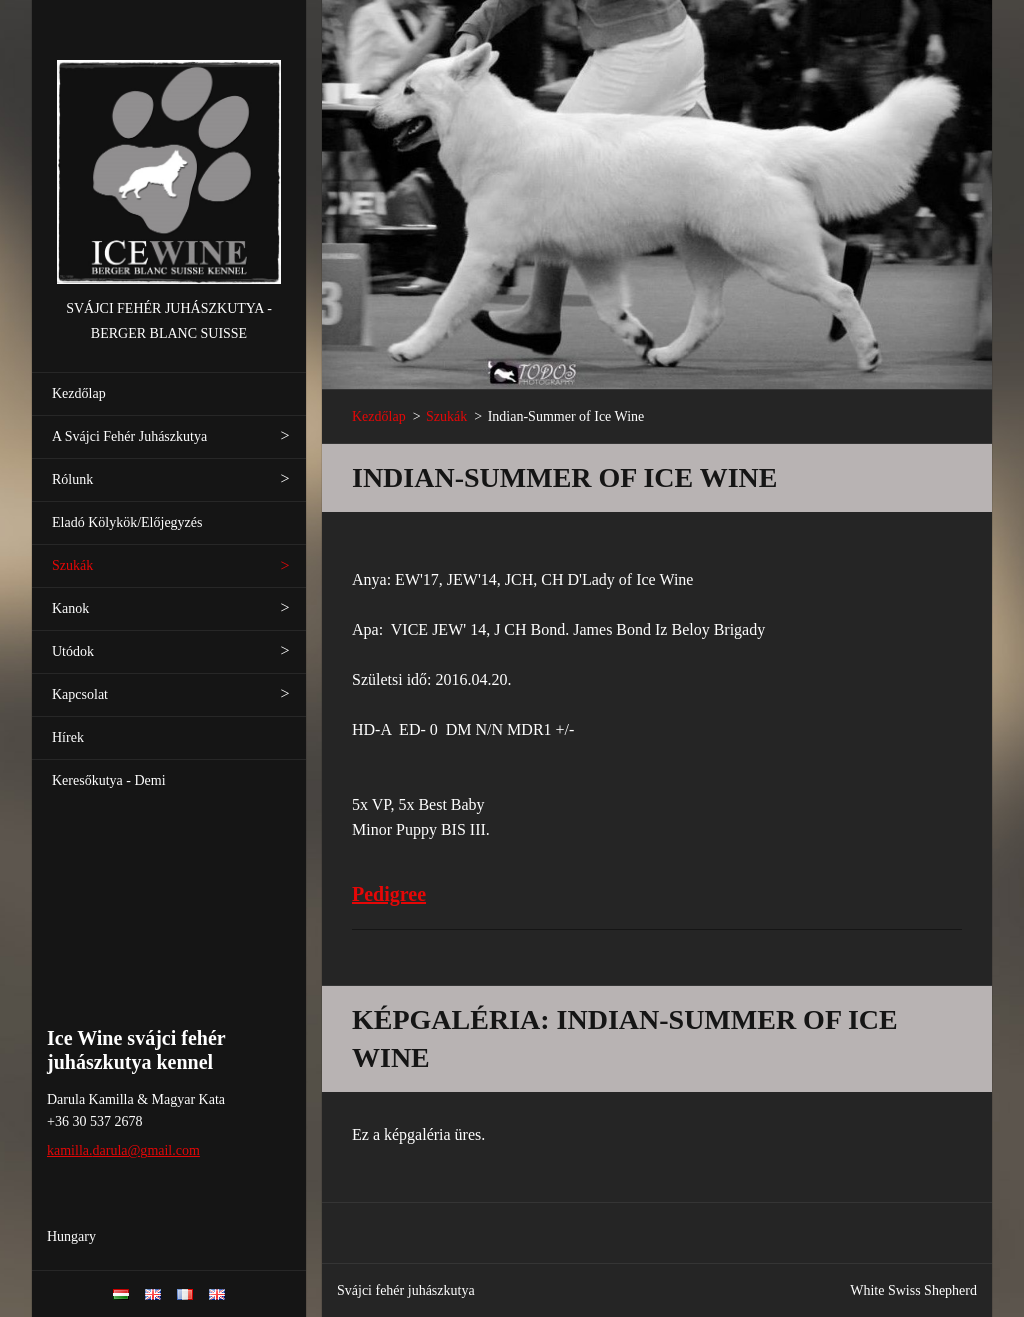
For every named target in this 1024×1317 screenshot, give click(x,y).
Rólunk (72, 479)
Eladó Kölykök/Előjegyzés (127, 522)
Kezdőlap (79, 393)
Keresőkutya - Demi (109, 780)
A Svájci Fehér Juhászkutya (129, 436)
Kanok (70, 608)
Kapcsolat (80, 694)
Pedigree (389, 894)
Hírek (68, 737)
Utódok (73, 651)
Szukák (72, 565)
